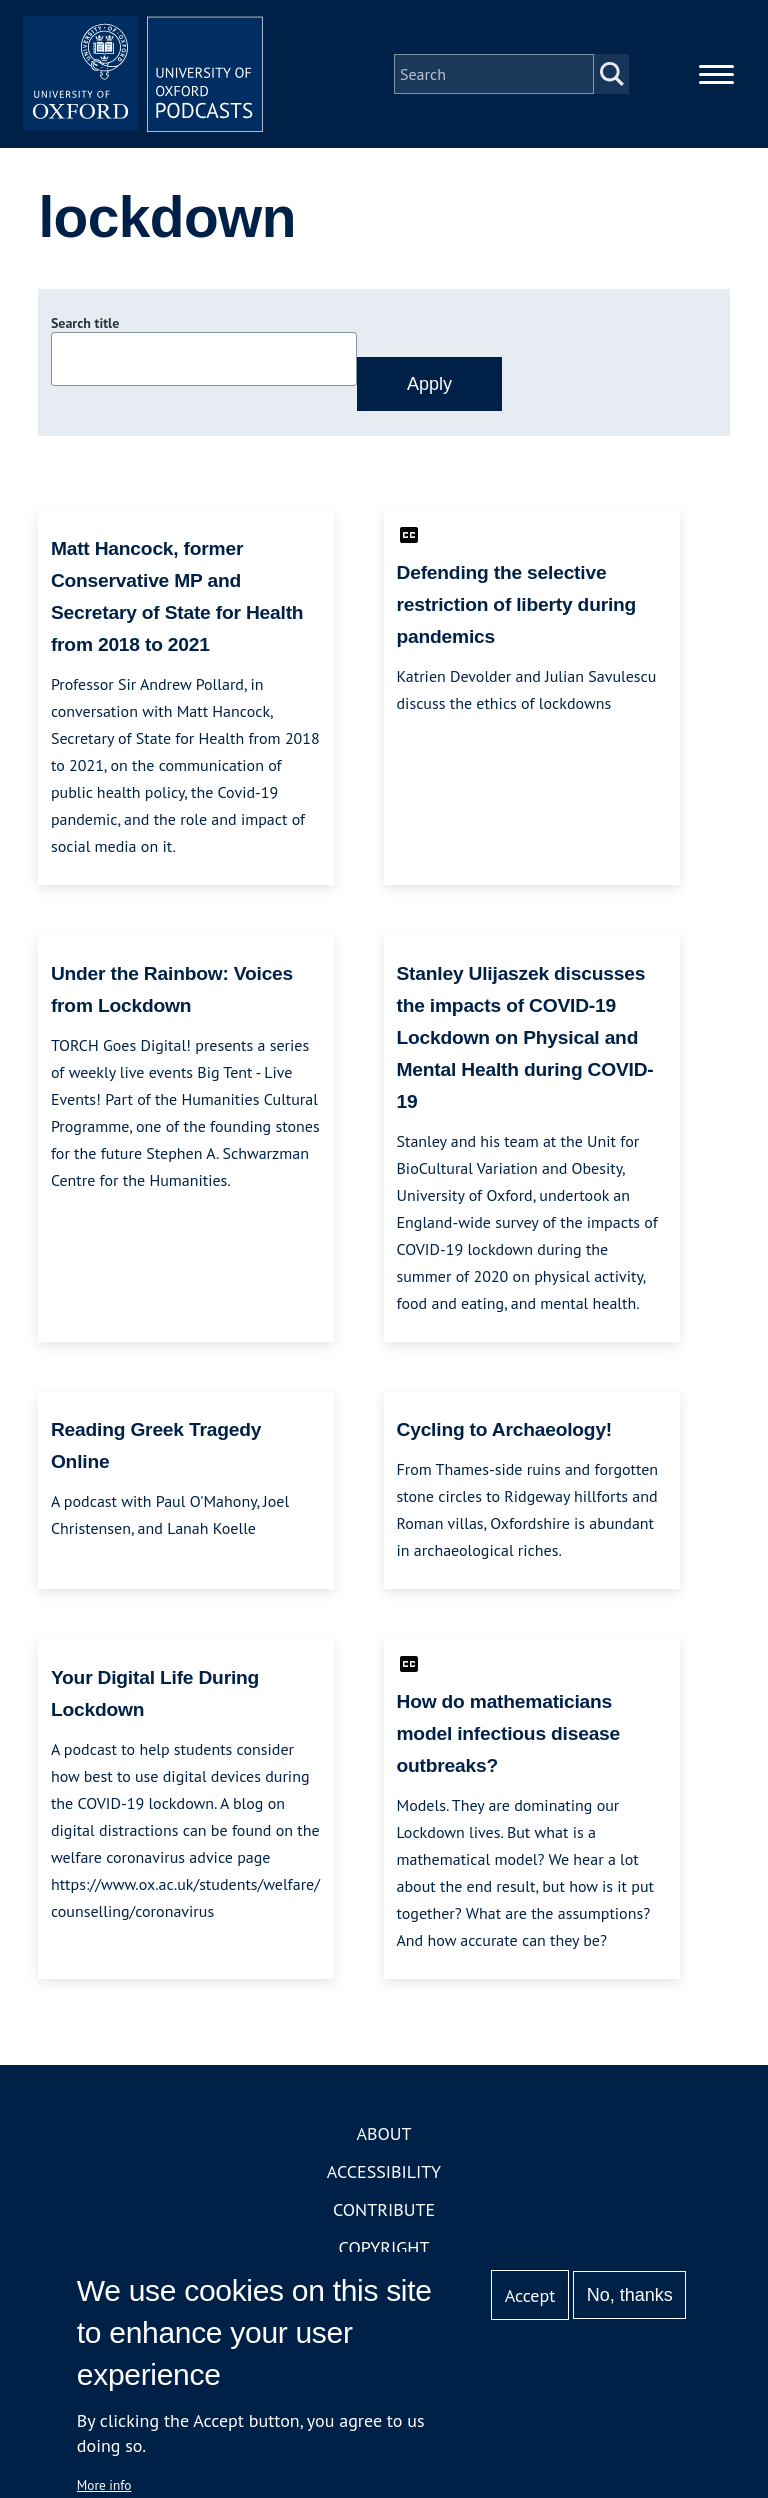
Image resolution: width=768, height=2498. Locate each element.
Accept (530, 2295)
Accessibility (384, 2171)
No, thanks (630, 2295)
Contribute (384, 2209)
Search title (85, 323)
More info (104, 2485)
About (383, 2133)
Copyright (384, 2247)
